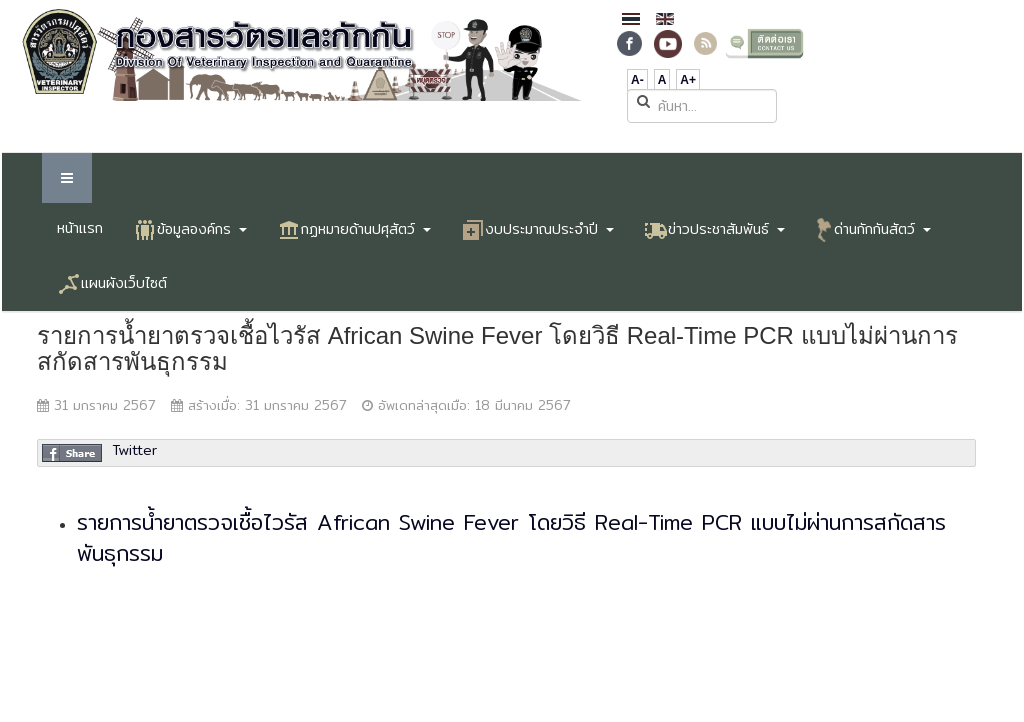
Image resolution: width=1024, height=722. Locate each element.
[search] (702, 106)
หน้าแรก (80, 228)
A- (637, 80)
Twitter (134, 450)
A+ (688, 80)
